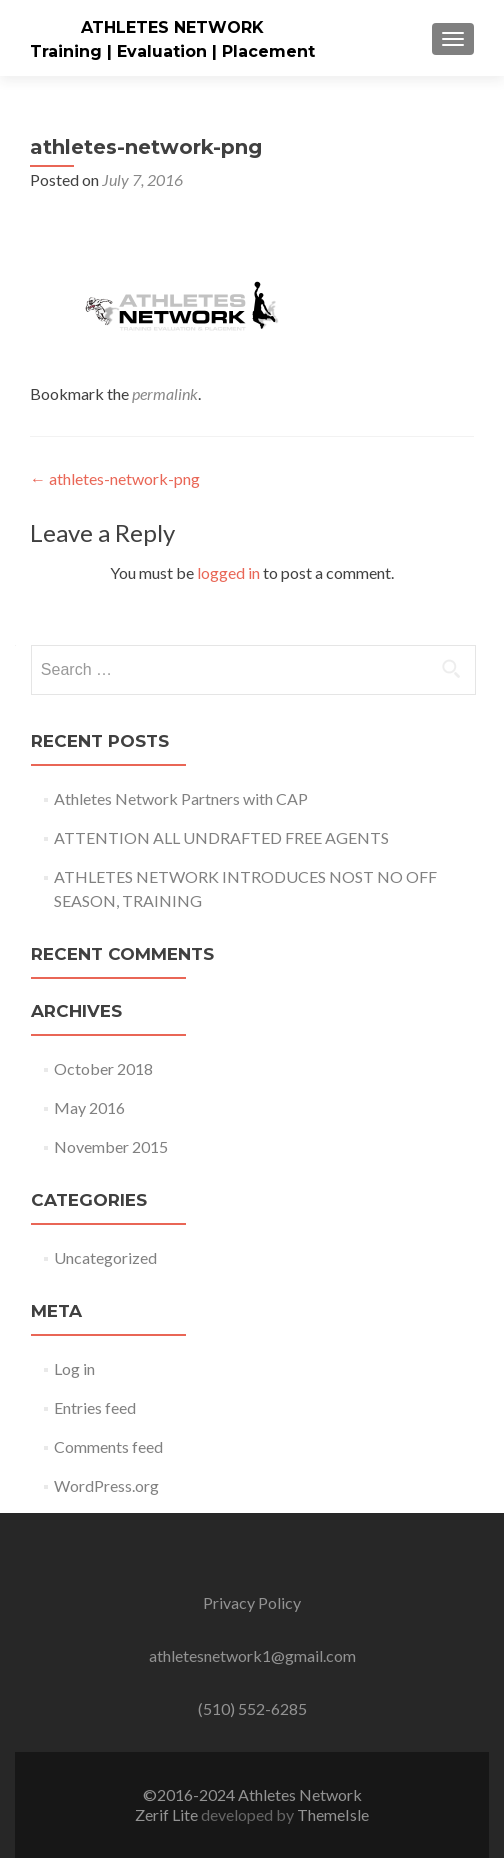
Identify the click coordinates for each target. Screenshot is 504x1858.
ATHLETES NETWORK (172, 27)
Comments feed (108, 1446)
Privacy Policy (252, 1602)
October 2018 (103, 1068)
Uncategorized (105, 1257)
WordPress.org (106, 1485)
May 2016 (89, 1107)
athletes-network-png (115, 478)
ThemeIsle (333, 1814)
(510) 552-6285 (252, 1708)
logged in (228, 572)
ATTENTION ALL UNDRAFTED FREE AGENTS (221, 837)
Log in (74, 1368)
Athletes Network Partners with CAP (181, 798)
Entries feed (95, 1407)
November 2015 (111, 1146)
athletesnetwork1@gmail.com (252, 1655)
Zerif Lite (168, 1814)
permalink (165, 393)
